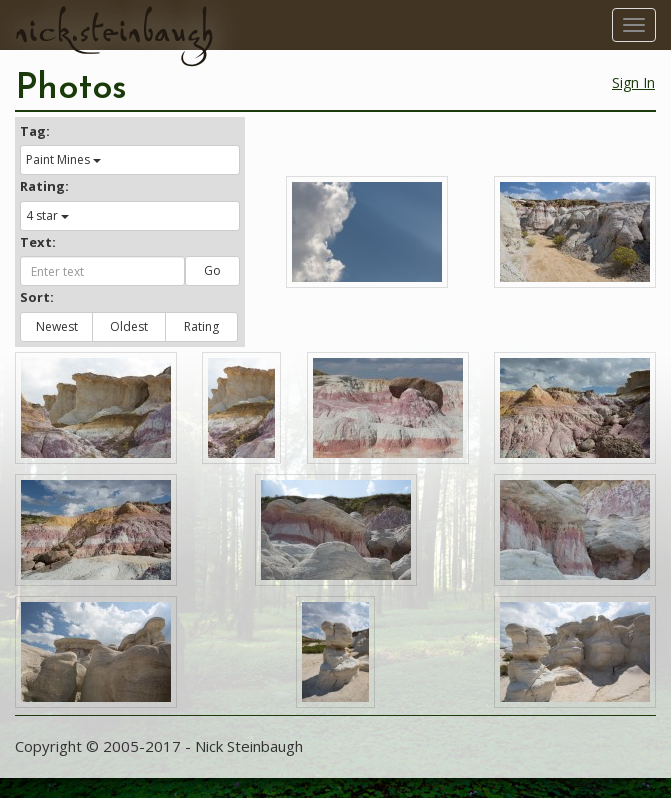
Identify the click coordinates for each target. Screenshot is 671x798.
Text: (38, 242)
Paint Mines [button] (63, 159)
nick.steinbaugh (114, 31)
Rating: (44, 186)
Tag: (35, 131)
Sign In (633, 82)
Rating (201, 326)
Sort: (37, 297)
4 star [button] (47, 215)
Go (212, 270)
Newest (57, 326)
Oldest (129, 326)
